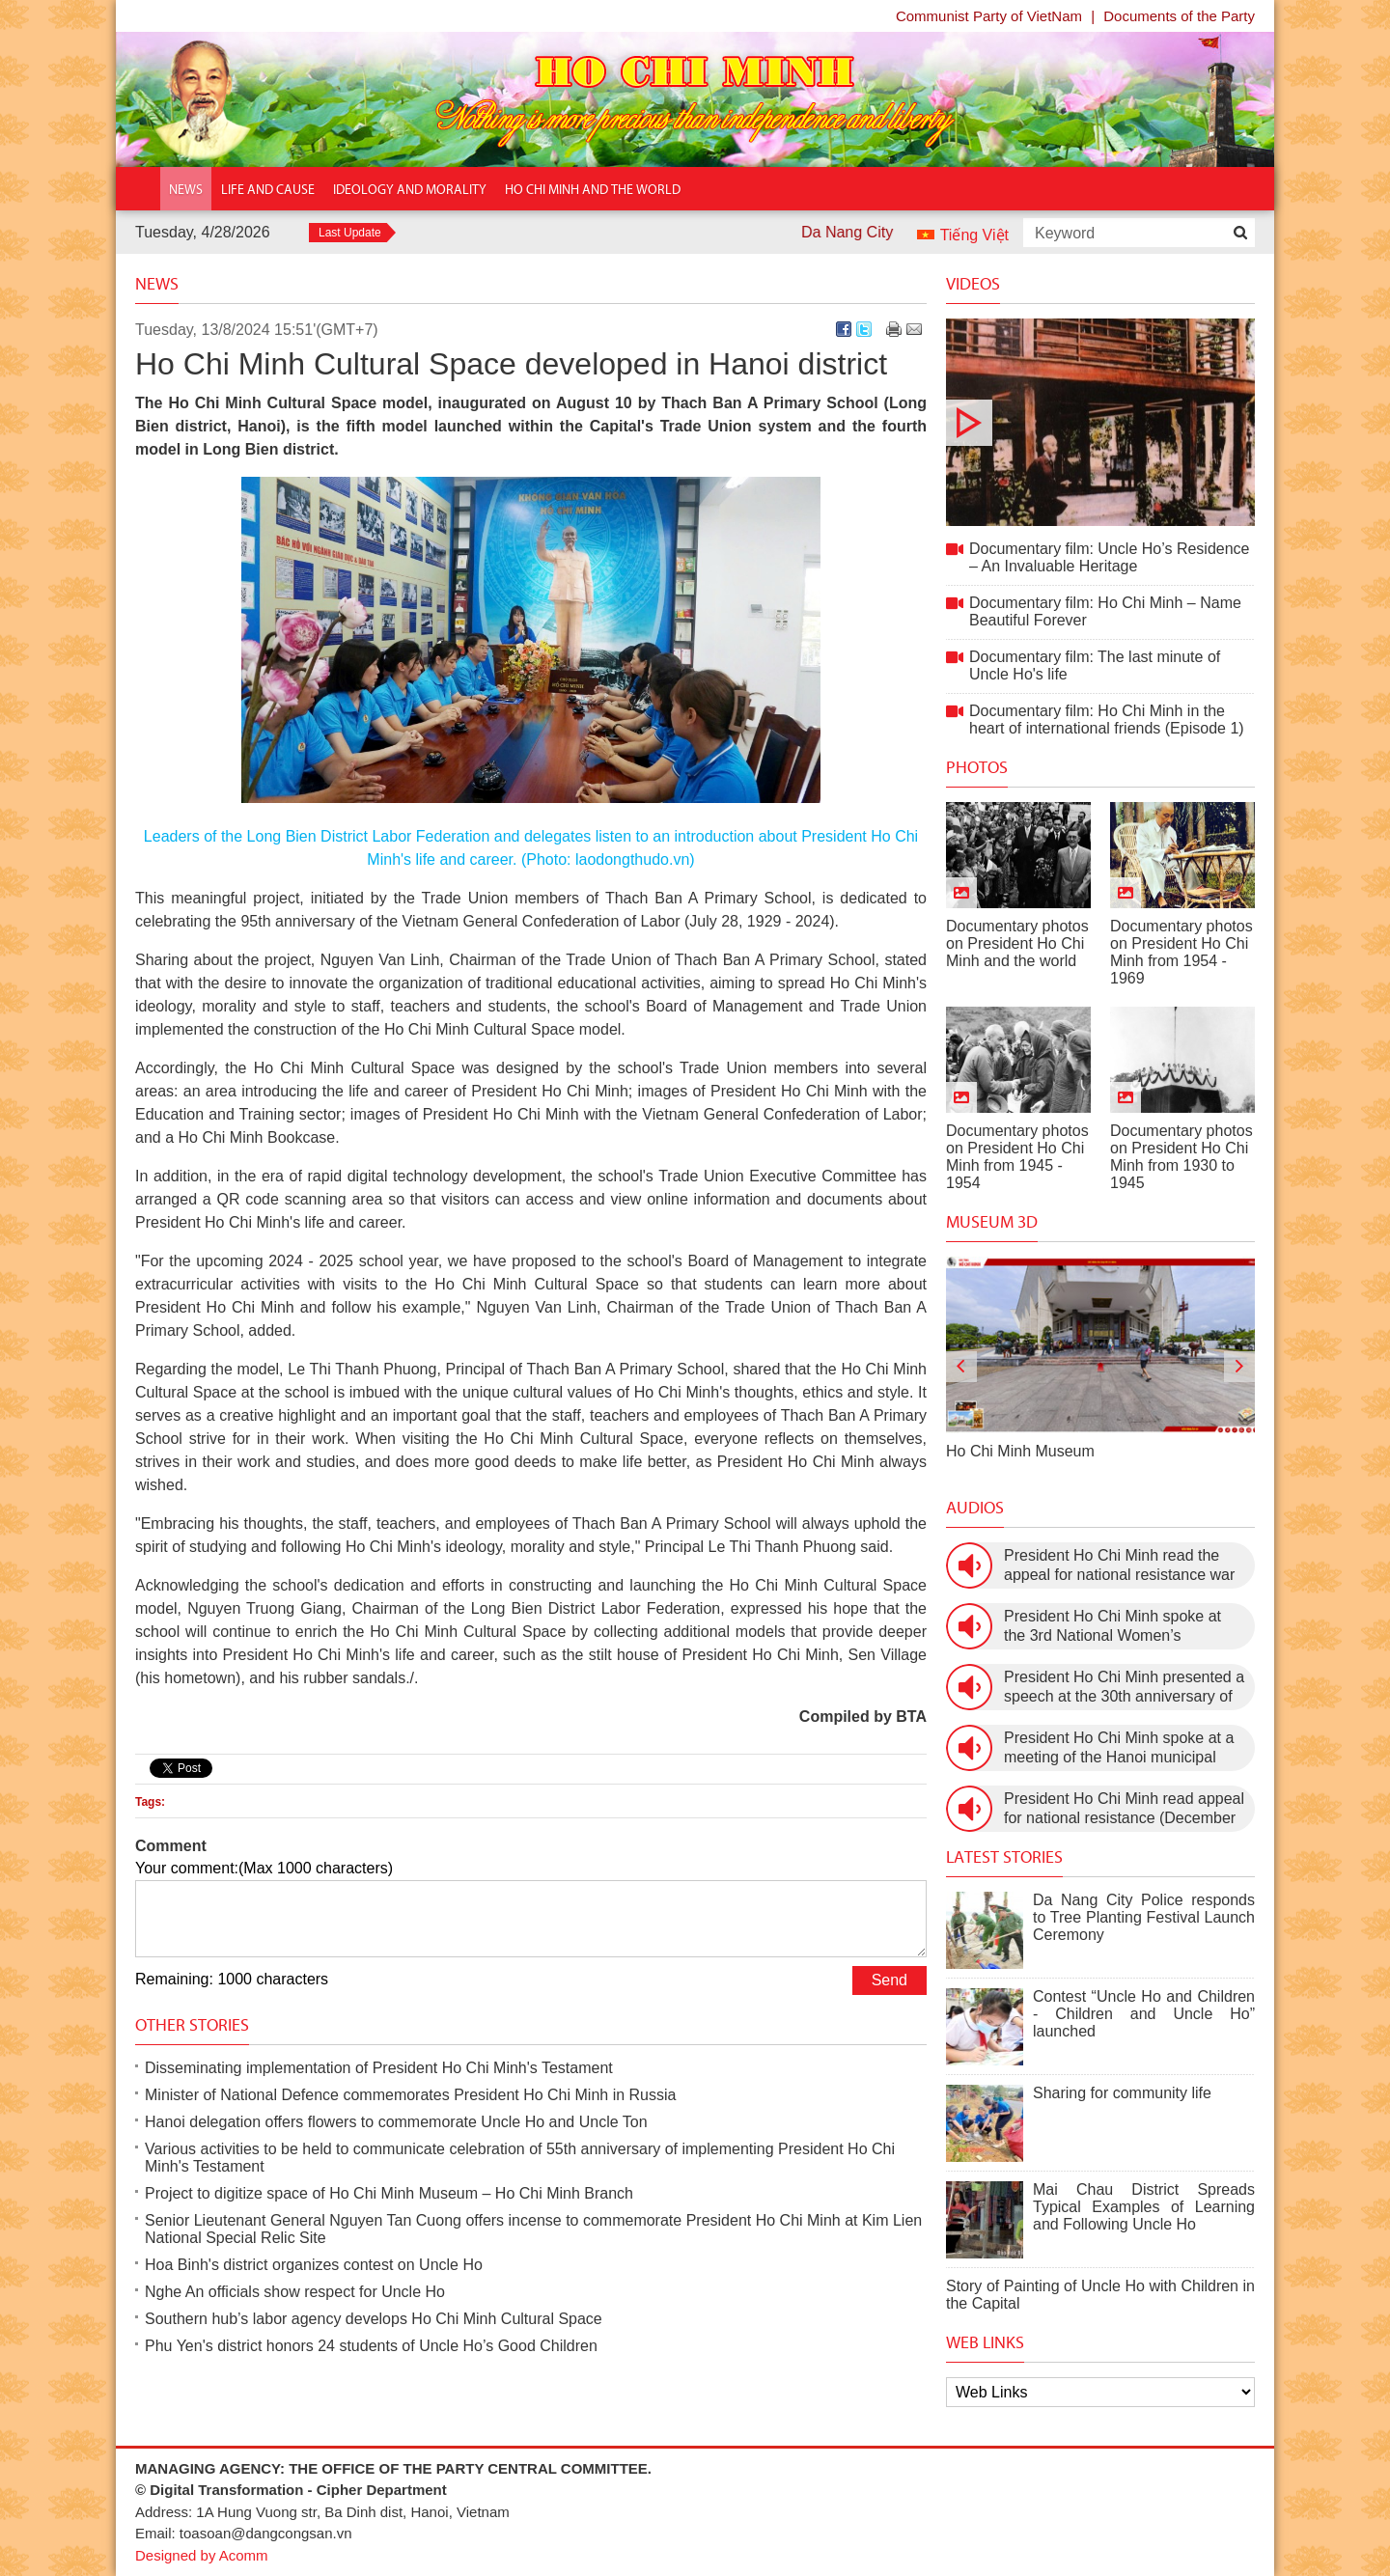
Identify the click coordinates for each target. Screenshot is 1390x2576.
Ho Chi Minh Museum (1020, 1451)
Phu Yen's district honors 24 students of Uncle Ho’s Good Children (371, 2346)
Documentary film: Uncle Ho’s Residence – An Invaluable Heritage (1100, 422)
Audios (975, 1507)
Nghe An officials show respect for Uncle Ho (295, 2292)
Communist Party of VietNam (989, 16)
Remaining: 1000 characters (231, 1979)
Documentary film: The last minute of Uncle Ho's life (1094, 665)
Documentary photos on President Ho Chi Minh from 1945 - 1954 (1017, 1156)
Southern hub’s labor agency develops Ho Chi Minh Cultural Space (373, 2319)
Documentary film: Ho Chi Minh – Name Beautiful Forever (1105, 611)
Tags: (150, 1802)
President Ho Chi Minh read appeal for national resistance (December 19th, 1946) (1124, 1809)
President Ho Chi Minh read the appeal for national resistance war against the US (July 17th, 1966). (1119, 1566)
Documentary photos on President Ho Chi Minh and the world (1017, 943)
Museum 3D (992, 1222)
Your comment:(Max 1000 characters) (264, 1868)
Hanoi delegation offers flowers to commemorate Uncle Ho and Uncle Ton (396, 2122)
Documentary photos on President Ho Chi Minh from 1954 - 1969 (1181, 952)
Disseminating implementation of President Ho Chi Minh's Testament (379, 2068)
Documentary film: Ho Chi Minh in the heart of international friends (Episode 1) (1106, 719)
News (157, 283)
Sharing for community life (1122, 2093)
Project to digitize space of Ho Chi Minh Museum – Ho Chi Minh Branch (389, 2193)
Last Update (350, 232)
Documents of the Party (1179, 16)
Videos (973, 283)
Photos (977, 767)
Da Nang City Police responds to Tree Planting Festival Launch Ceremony (1144, 1917)
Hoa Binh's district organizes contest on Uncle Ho (314, 2265)
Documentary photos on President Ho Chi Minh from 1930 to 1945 (1181, 1156)
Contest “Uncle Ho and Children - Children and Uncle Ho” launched (1144, 2013)
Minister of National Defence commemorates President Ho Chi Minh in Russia (410, 2095)
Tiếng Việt (974, 235)
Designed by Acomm (201, 2555)
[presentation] (961, 1366)
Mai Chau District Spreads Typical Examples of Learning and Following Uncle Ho (1144, 2206)
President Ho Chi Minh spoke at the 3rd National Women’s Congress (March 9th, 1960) (1112, 1627)
